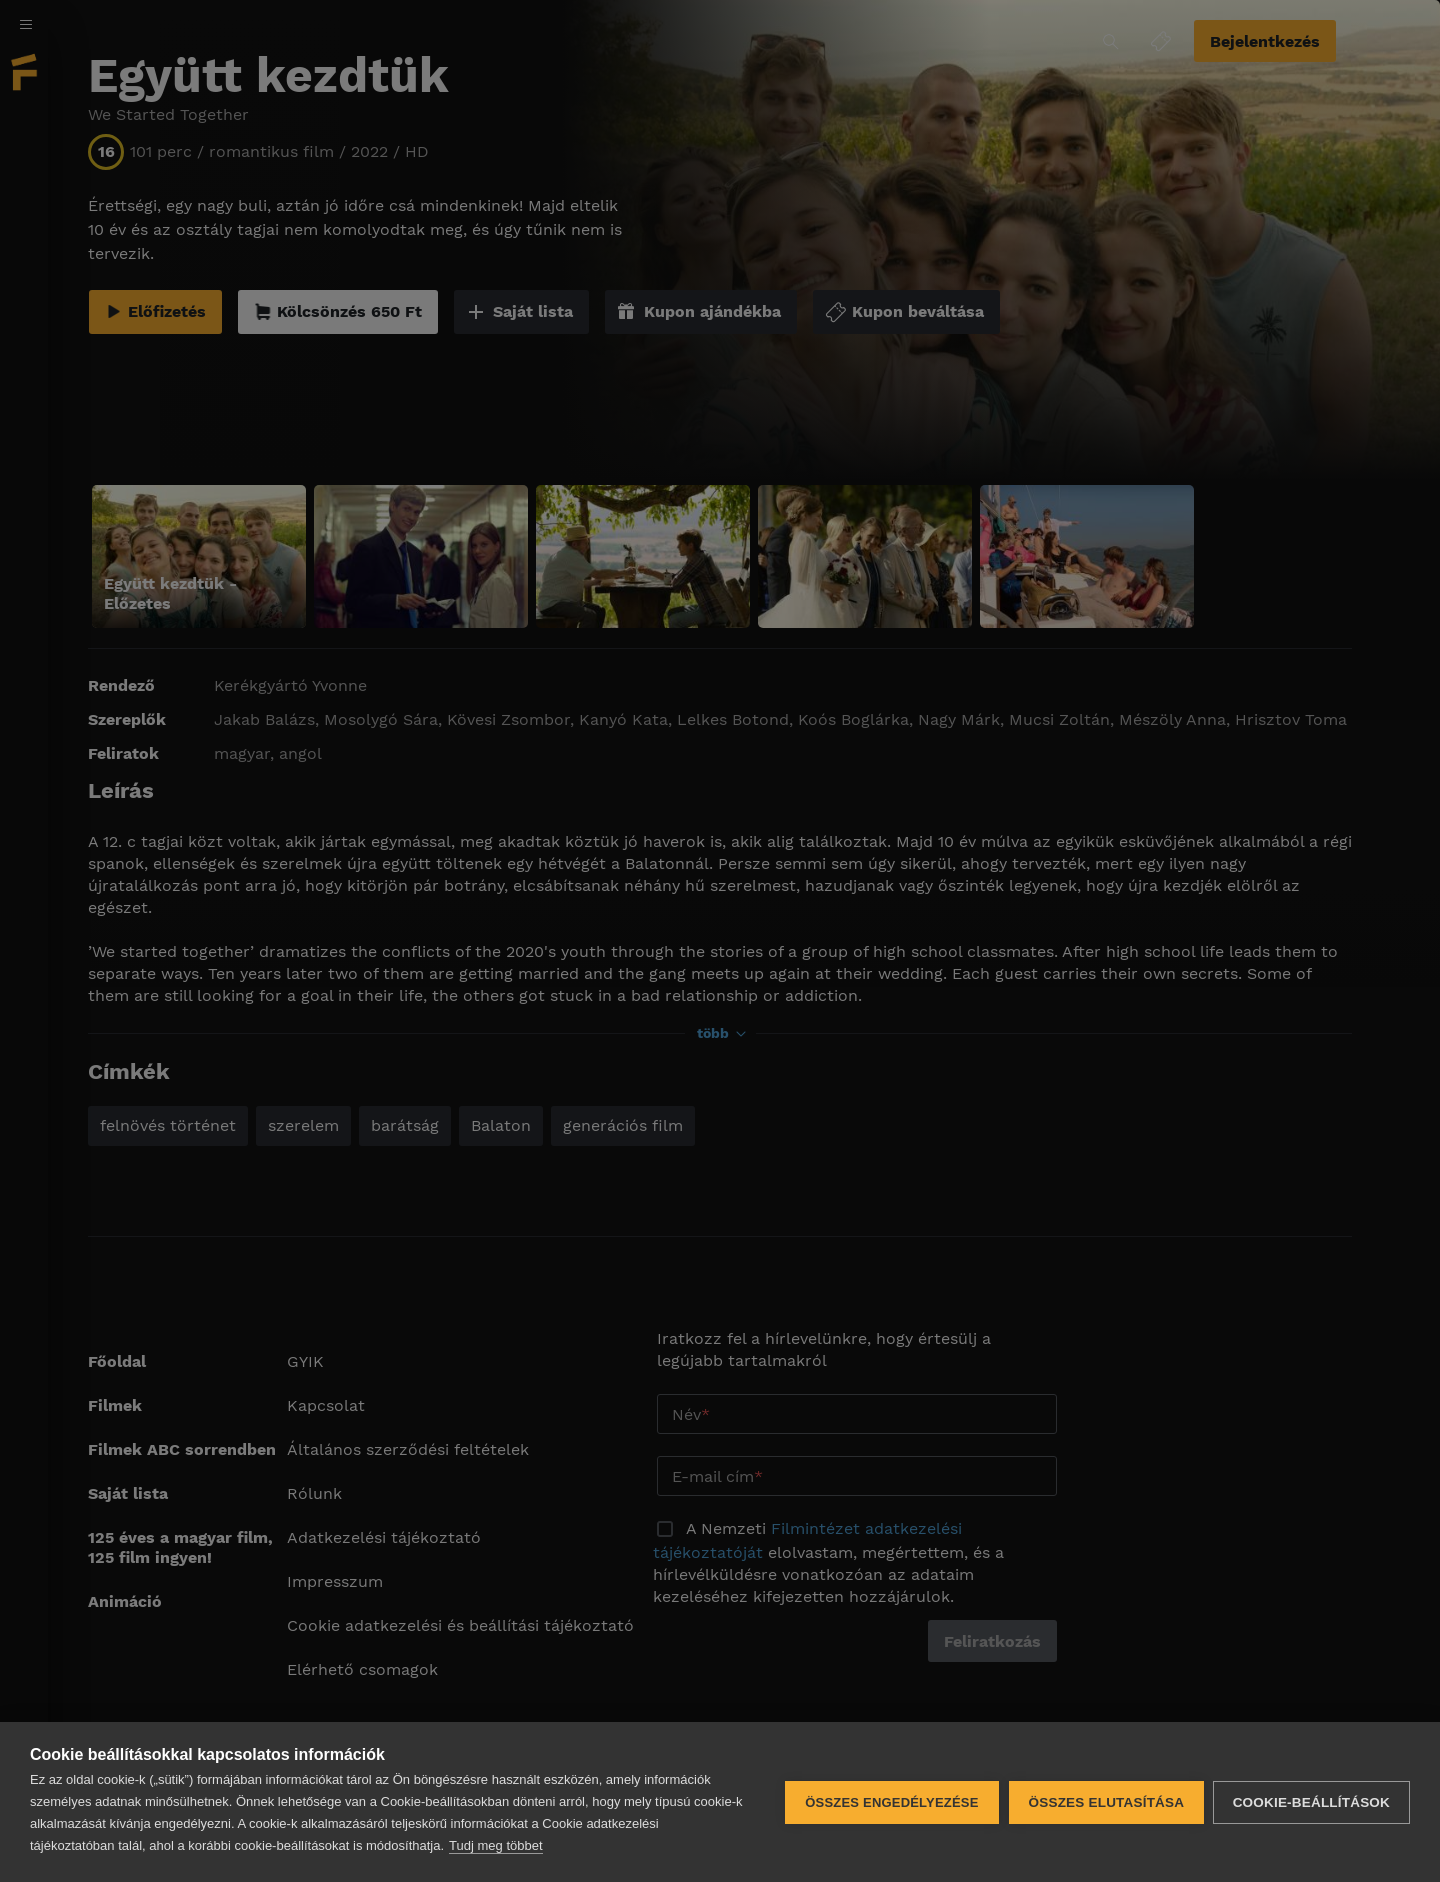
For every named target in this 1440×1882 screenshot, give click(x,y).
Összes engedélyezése (890, 1802)
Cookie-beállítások (1311, 1802)
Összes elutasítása (1105, 1802)
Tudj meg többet (495, 1845)
